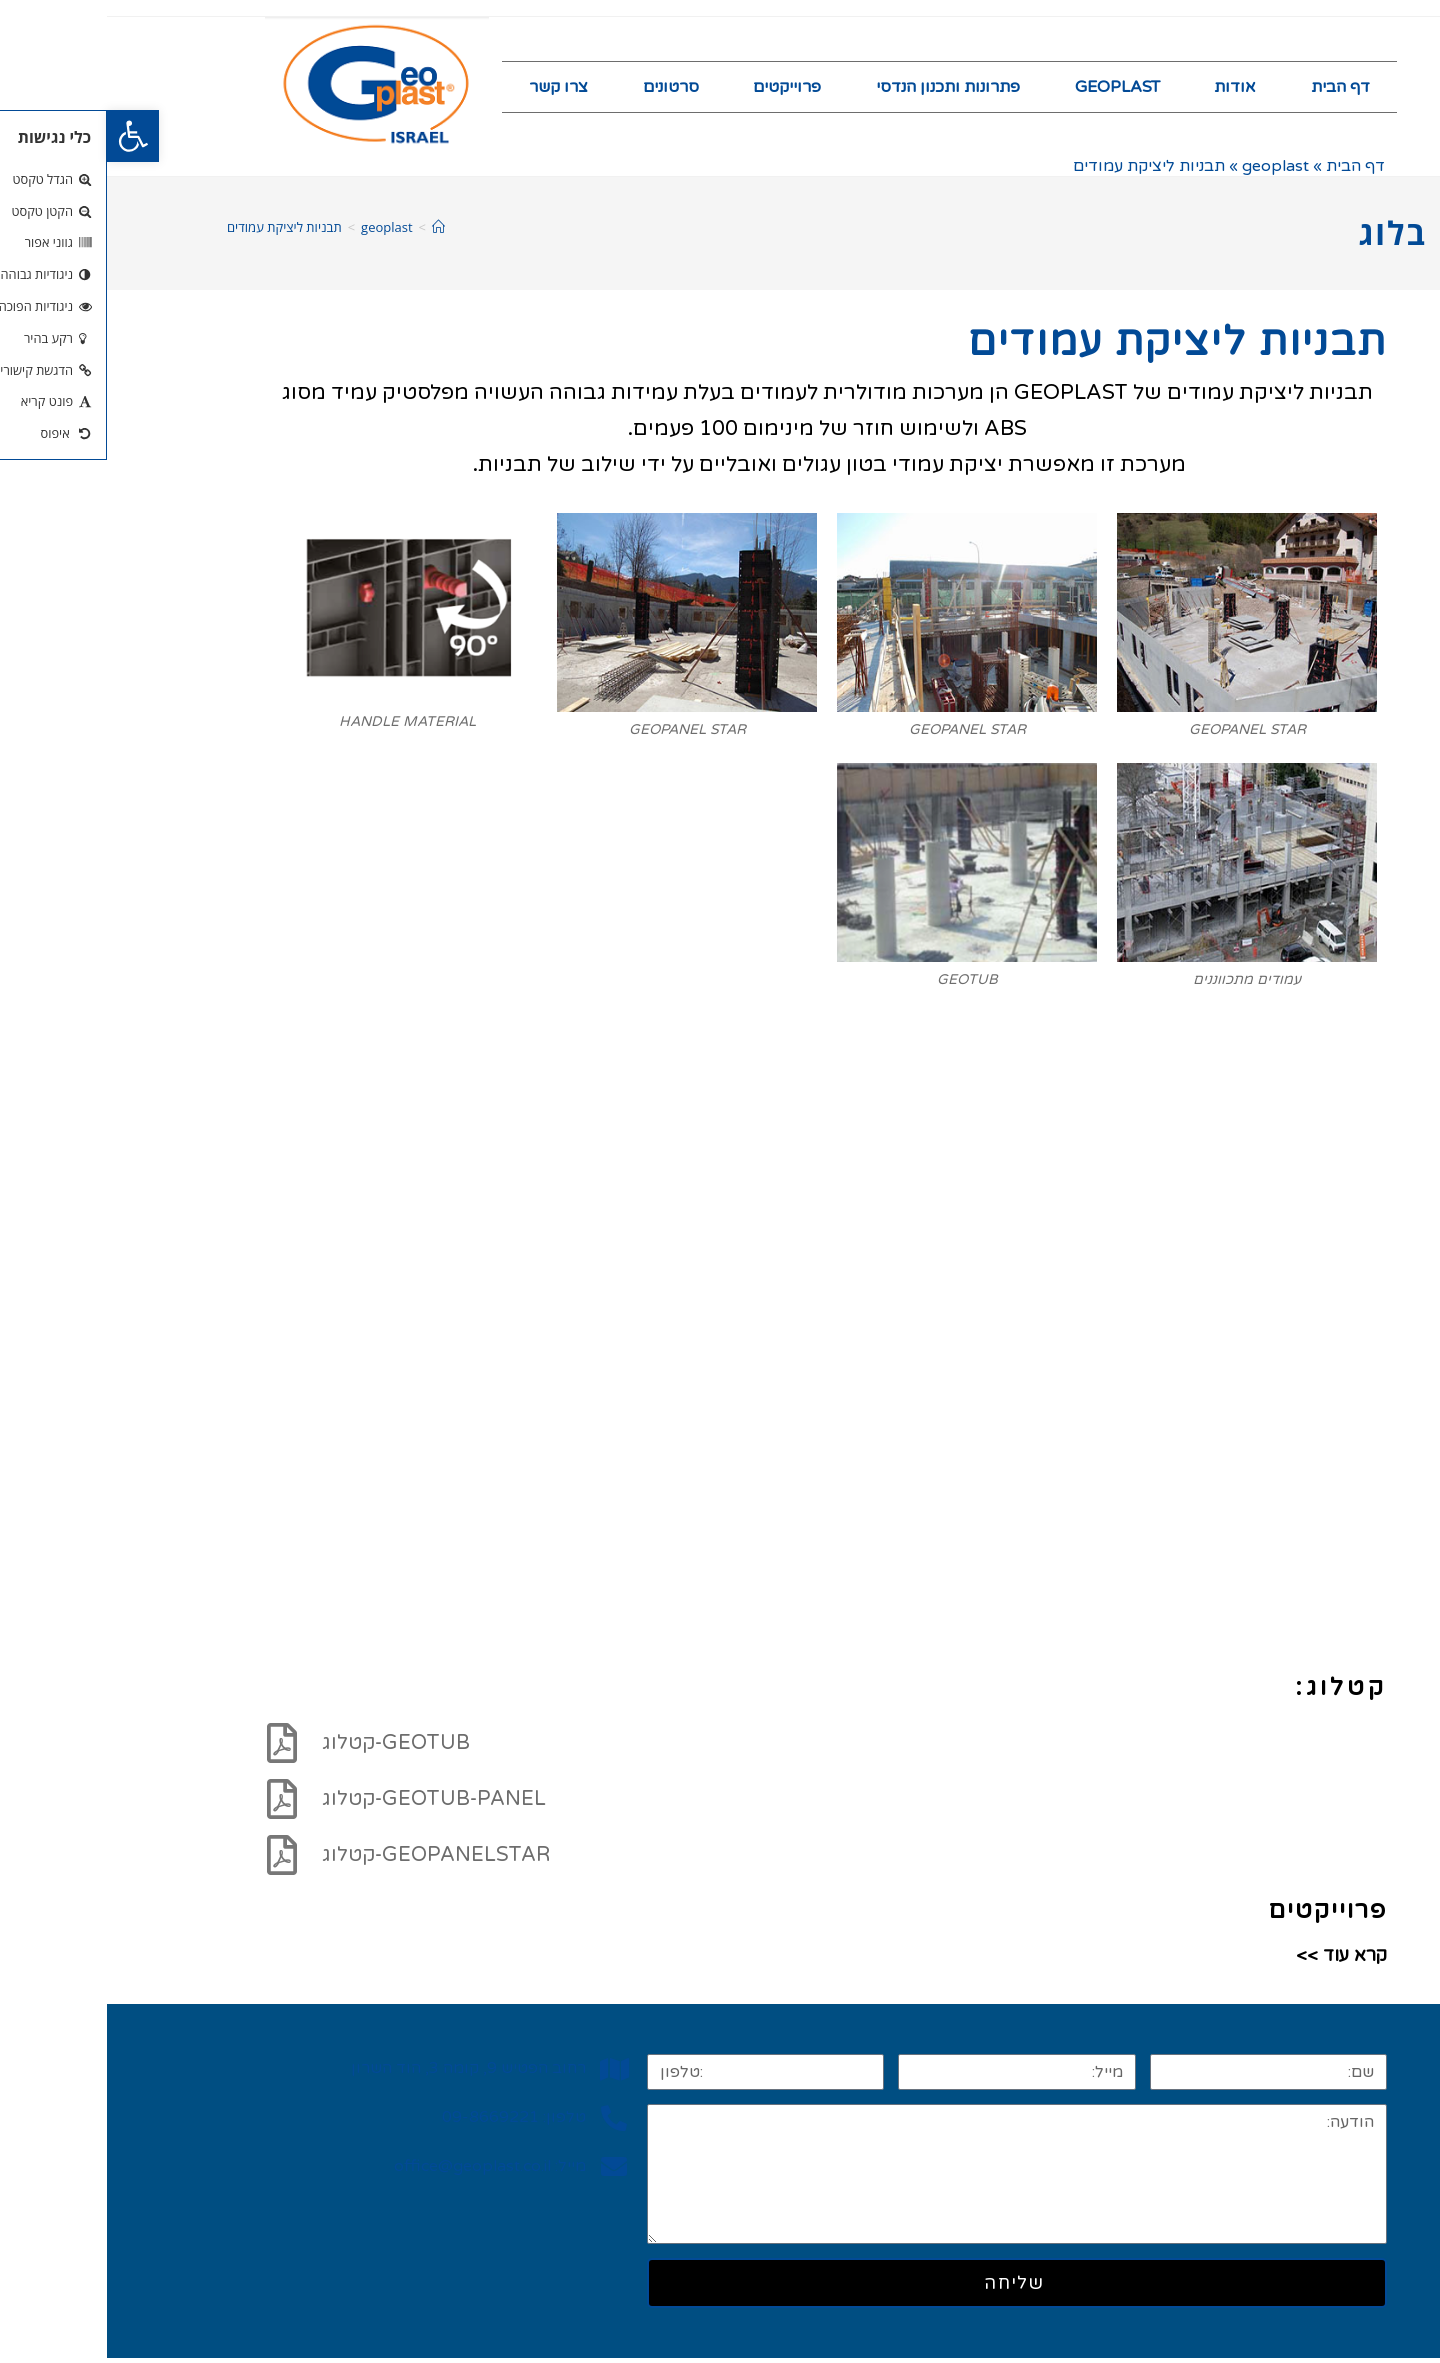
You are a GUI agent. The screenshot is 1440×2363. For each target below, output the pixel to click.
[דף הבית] (331, 231)
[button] (26, 136)
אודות (1128, 89)
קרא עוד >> (1234, 1960)
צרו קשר (451, 89)
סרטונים (564, 89)
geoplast (1168, 171)
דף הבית (1233, 89)
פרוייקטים (680, 89)
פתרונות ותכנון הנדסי (841, 89)
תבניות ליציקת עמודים (177, 231)
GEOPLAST (1010, 89)
